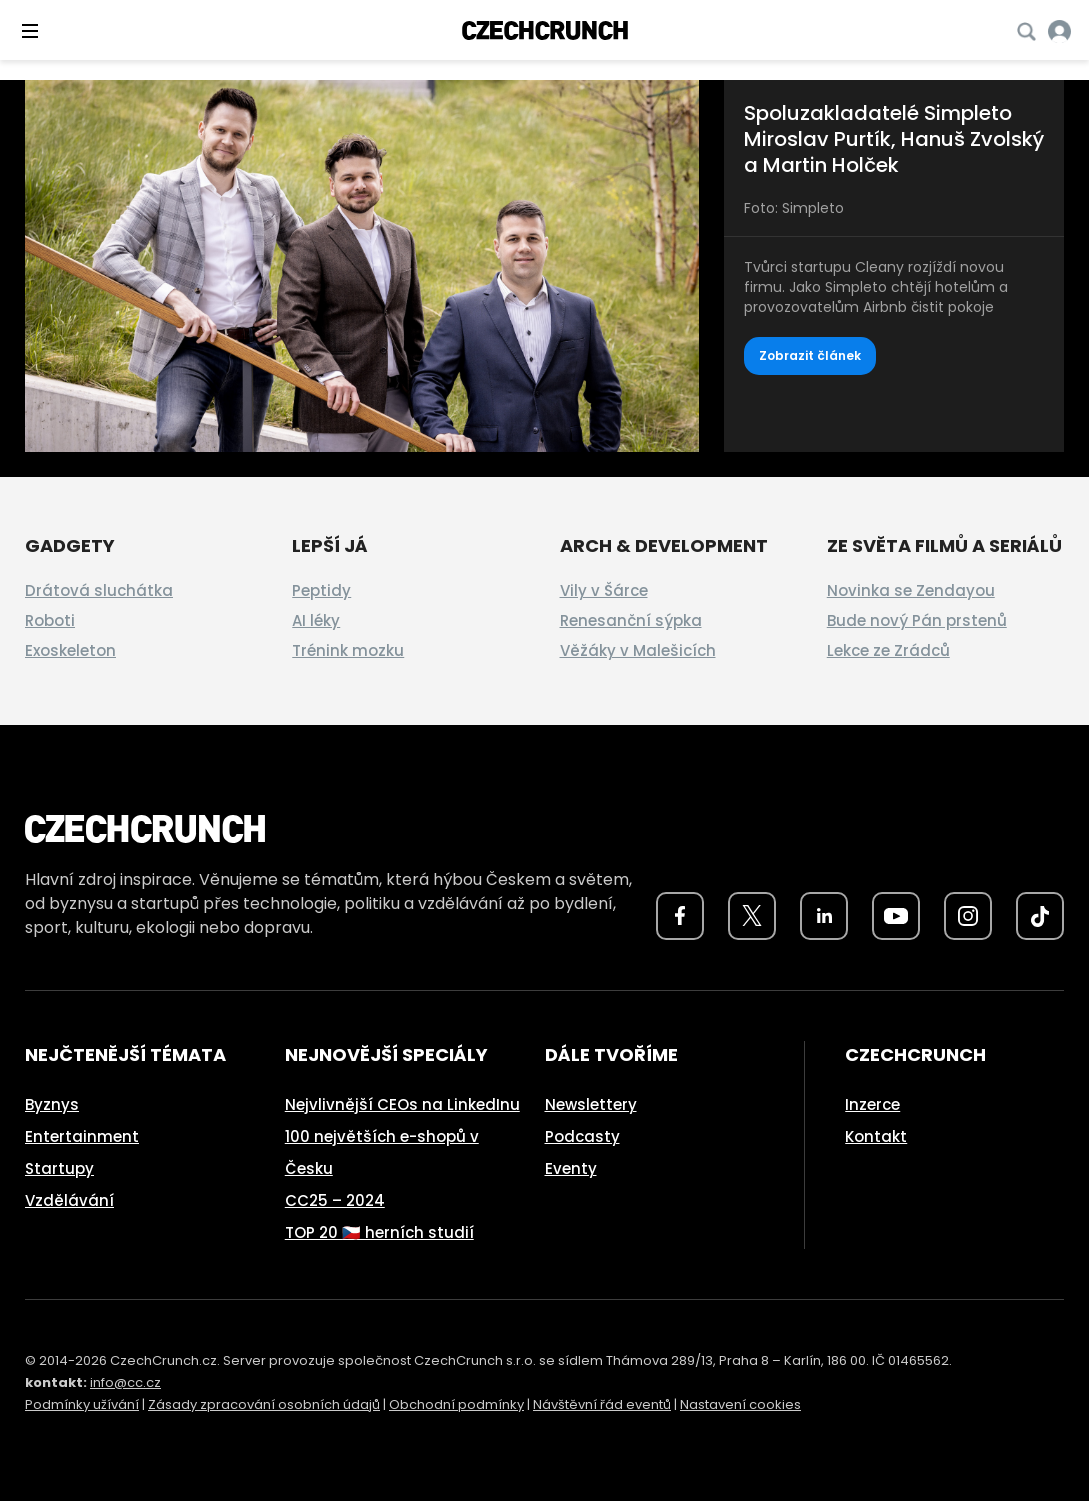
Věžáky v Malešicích (638, 650)
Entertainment (82, 1136)
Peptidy (321, 590)
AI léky (316, 620)
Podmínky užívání (82, 1404)
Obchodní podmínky (456, 1404)
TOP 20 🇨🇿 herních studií (379, 1232)
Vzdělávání (69, 1200)
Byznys (52, 1104)
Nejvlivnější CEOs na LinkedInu (402, 1104)
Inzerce (872, 1104)
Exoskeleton (70, 650)
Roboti (50, 620)
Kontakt (876, 1136)
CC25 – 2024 (335, 1200)
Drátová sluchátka (99, 590)
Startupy (59, 1168)
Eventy (571, 1168)
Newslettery (591, 1104)
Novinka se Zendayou (911, 590)
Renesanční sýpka (631, 620)
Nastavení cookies (740, 1404)
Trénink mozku (348, 650)
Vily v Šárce (604, 590)
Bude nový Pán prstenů (917, 620)
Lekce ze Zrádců (888, 650)
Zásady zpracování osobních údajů (264, 1404)
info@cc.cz (125, 1382)
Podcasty (582, 1136)
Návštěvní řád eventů (602, 1404)
